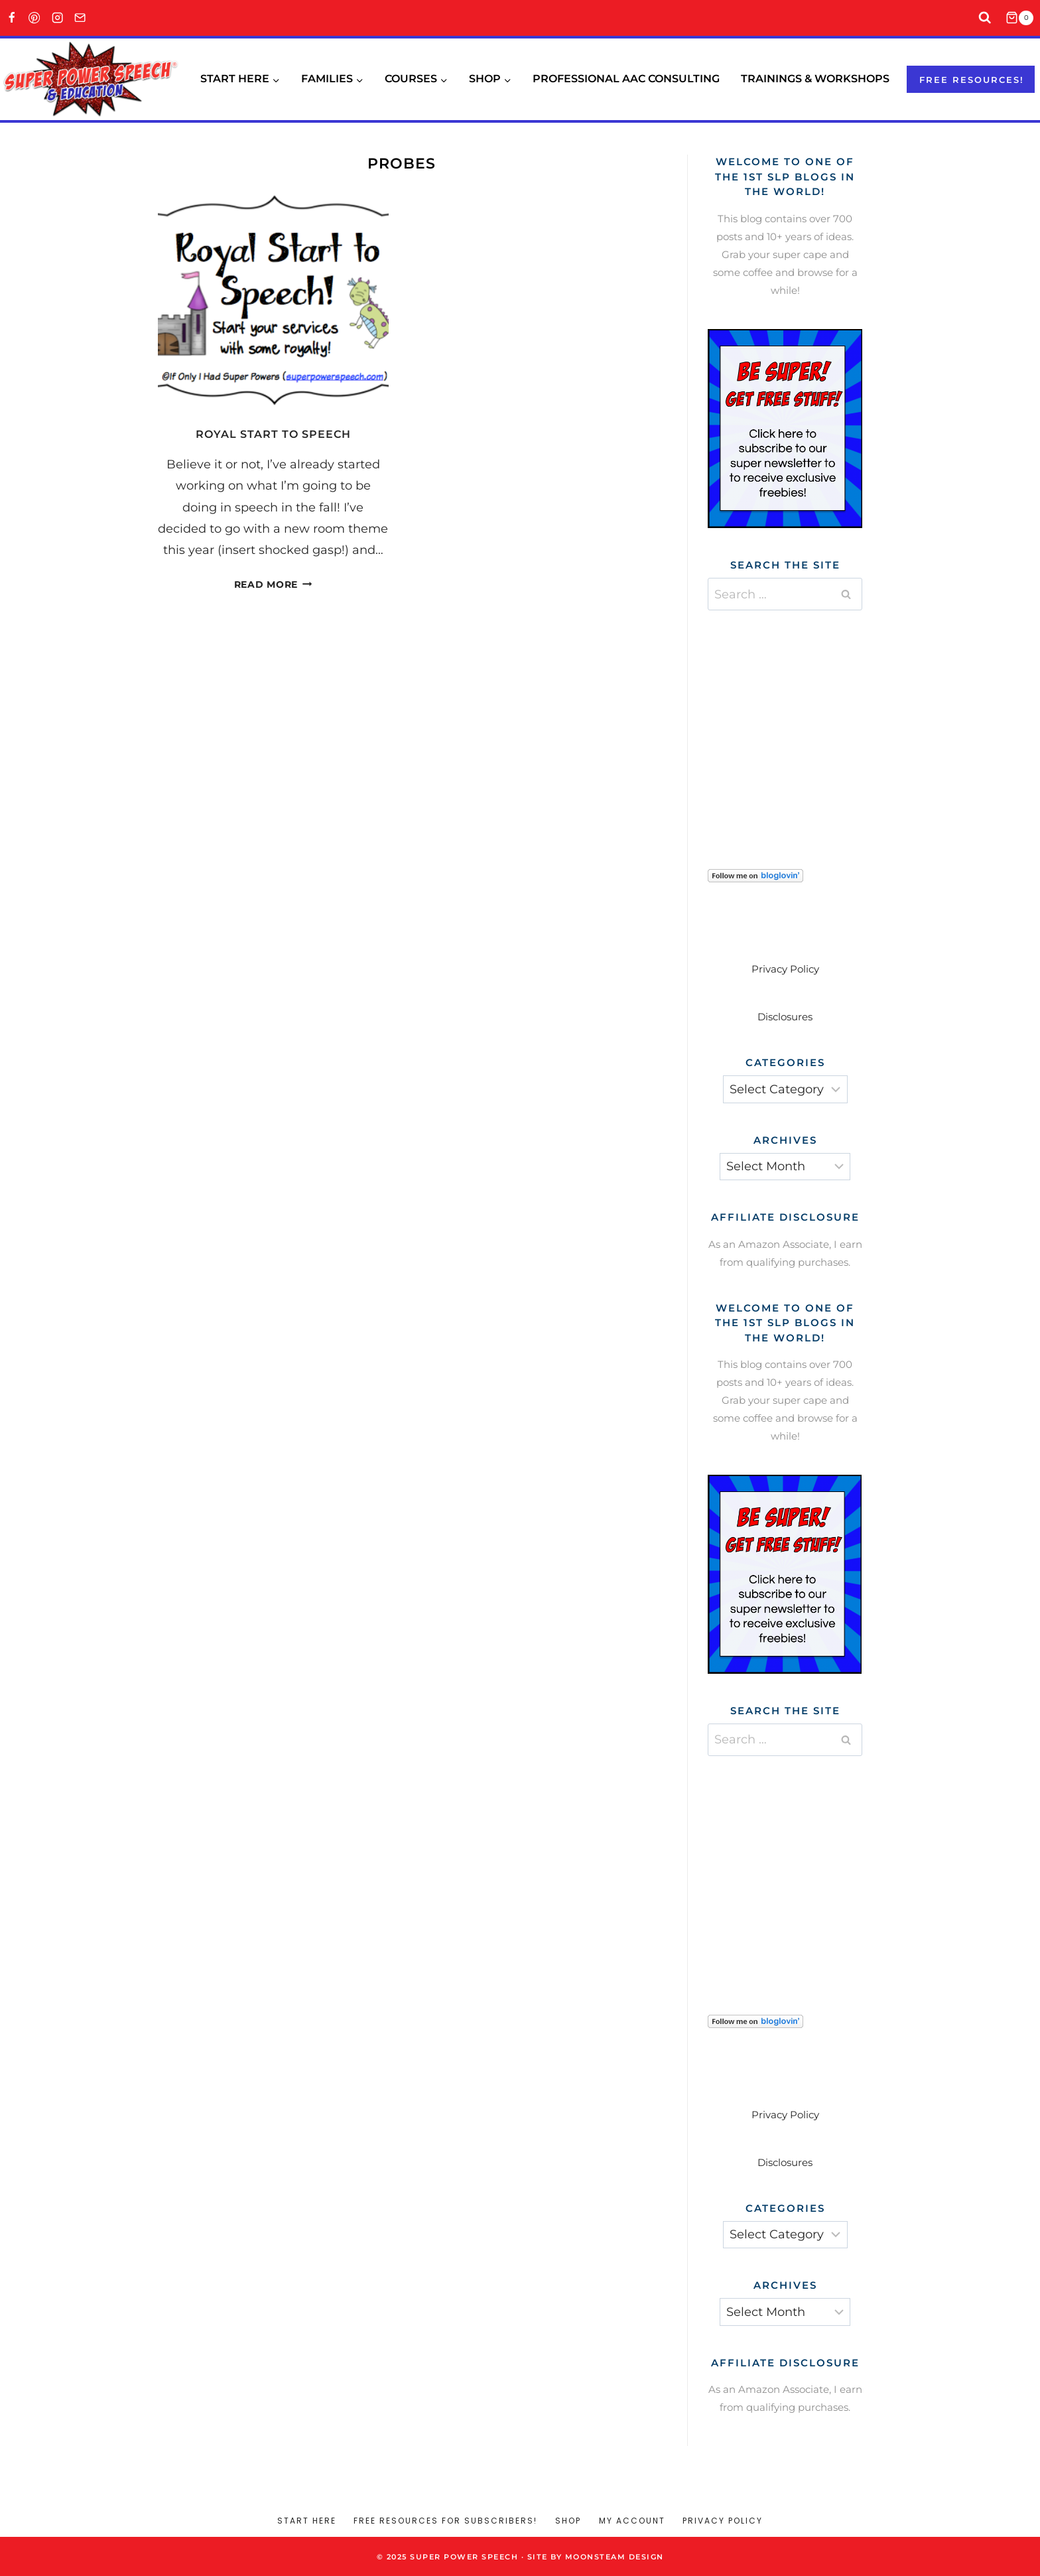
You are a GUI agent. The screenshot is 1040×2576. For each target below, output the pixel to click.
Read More (273, 584)
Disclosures (784, 1016)
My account (632, 2520)
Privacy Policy (785, 969)
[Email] (80, 18)
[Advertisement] (807, 723)
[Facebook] (11, 18)
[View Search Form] (985, 18)
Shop (568, 2520)
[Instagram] (57, 18)
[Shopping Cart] (1023, 18)
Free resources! (971, 79)
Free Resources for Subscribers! (445, 2520)
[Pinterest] (34, 18)
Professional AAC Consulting (626, 78)
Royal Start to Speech (273, 434)
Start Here (306, 2520)
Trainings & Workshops (815, 78)
